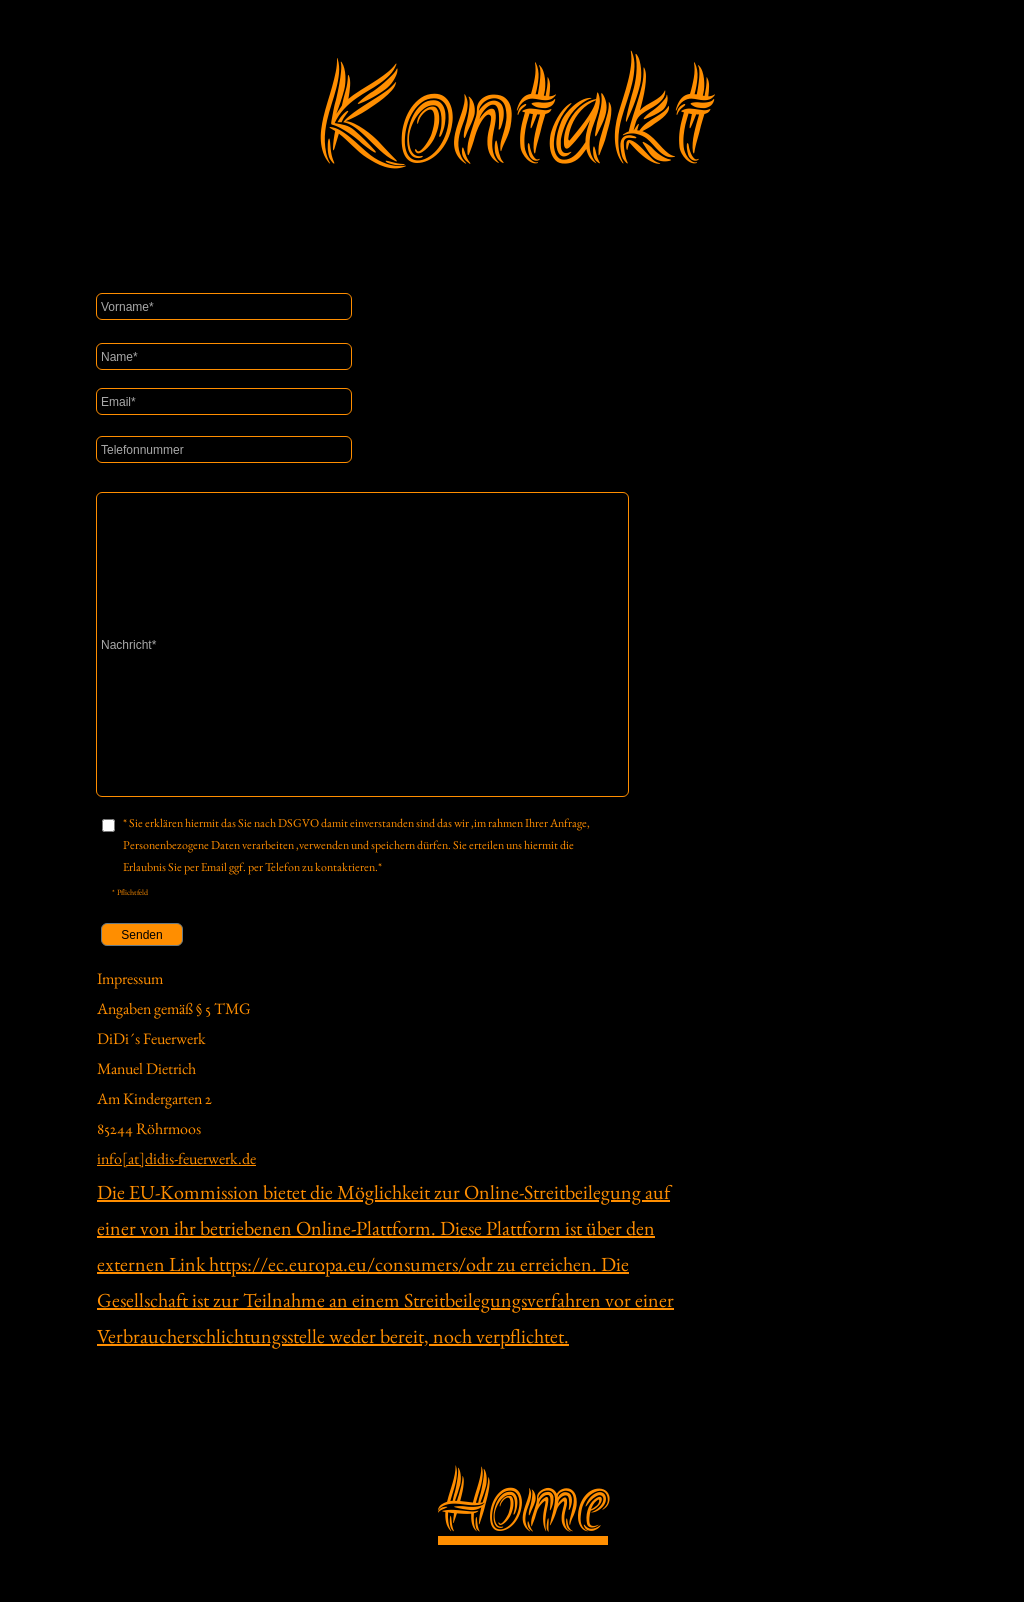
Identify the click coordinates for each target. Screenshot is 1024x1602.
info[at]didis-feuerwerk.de (176, 1158)
